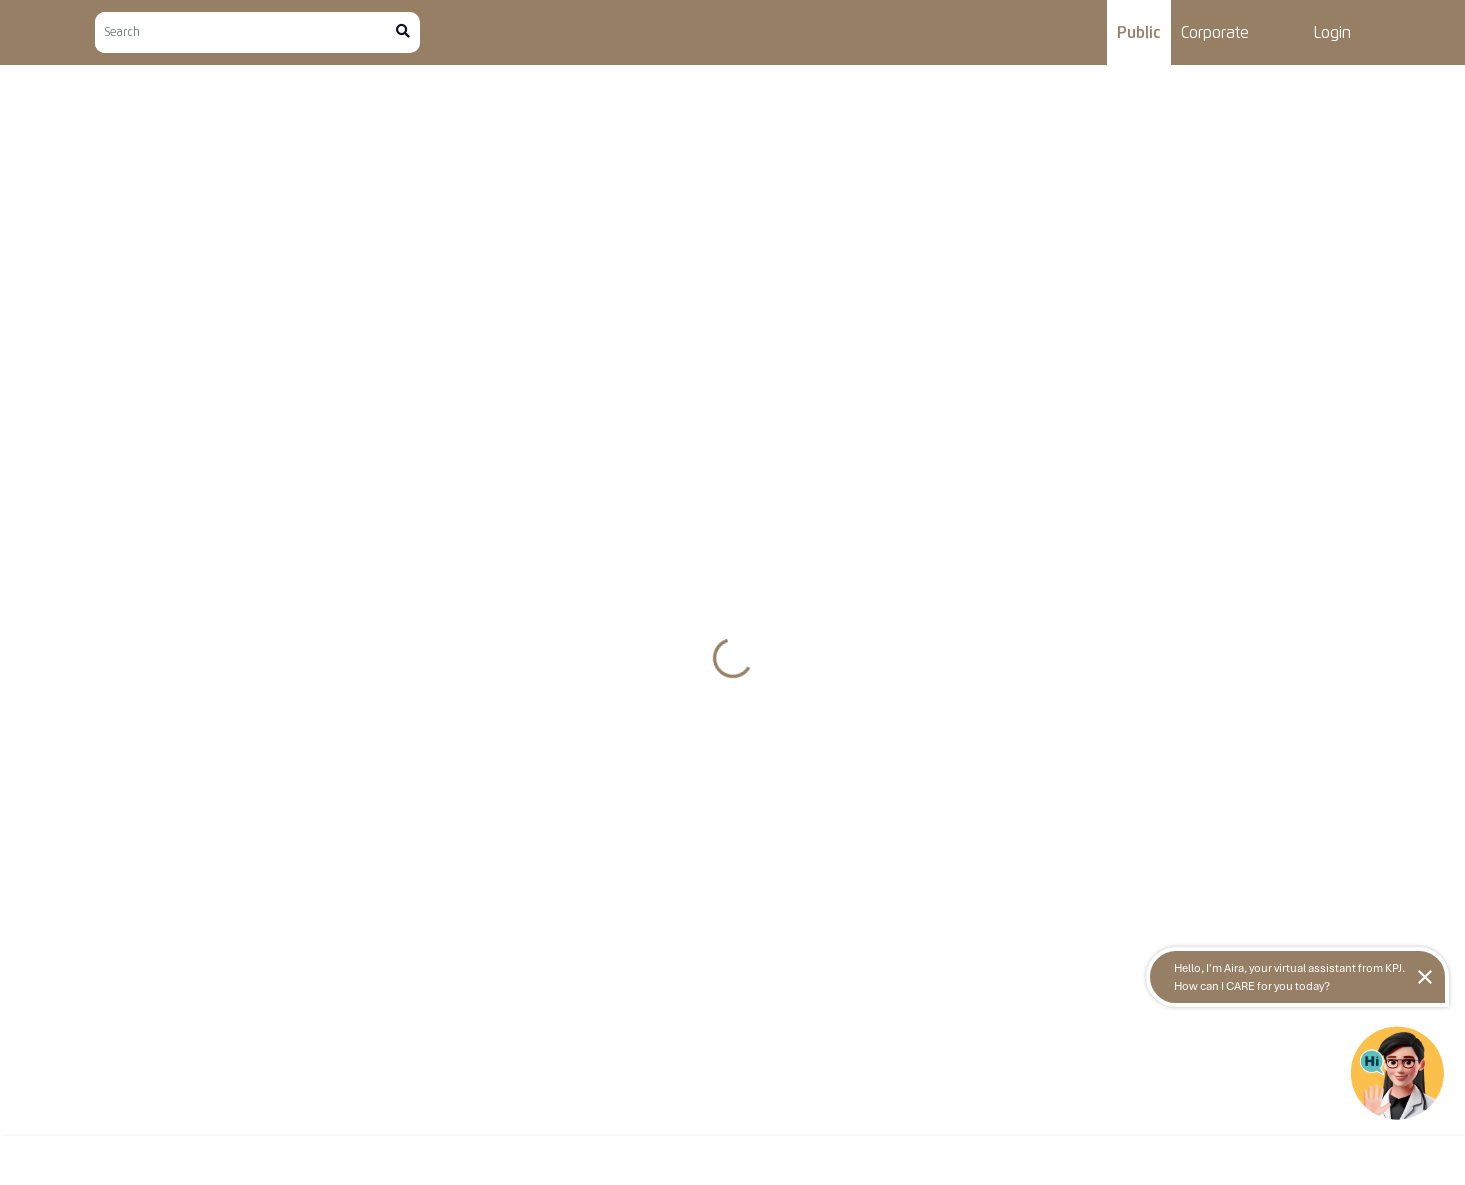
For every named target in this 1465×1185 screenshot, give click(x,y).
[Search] (245, 32)
